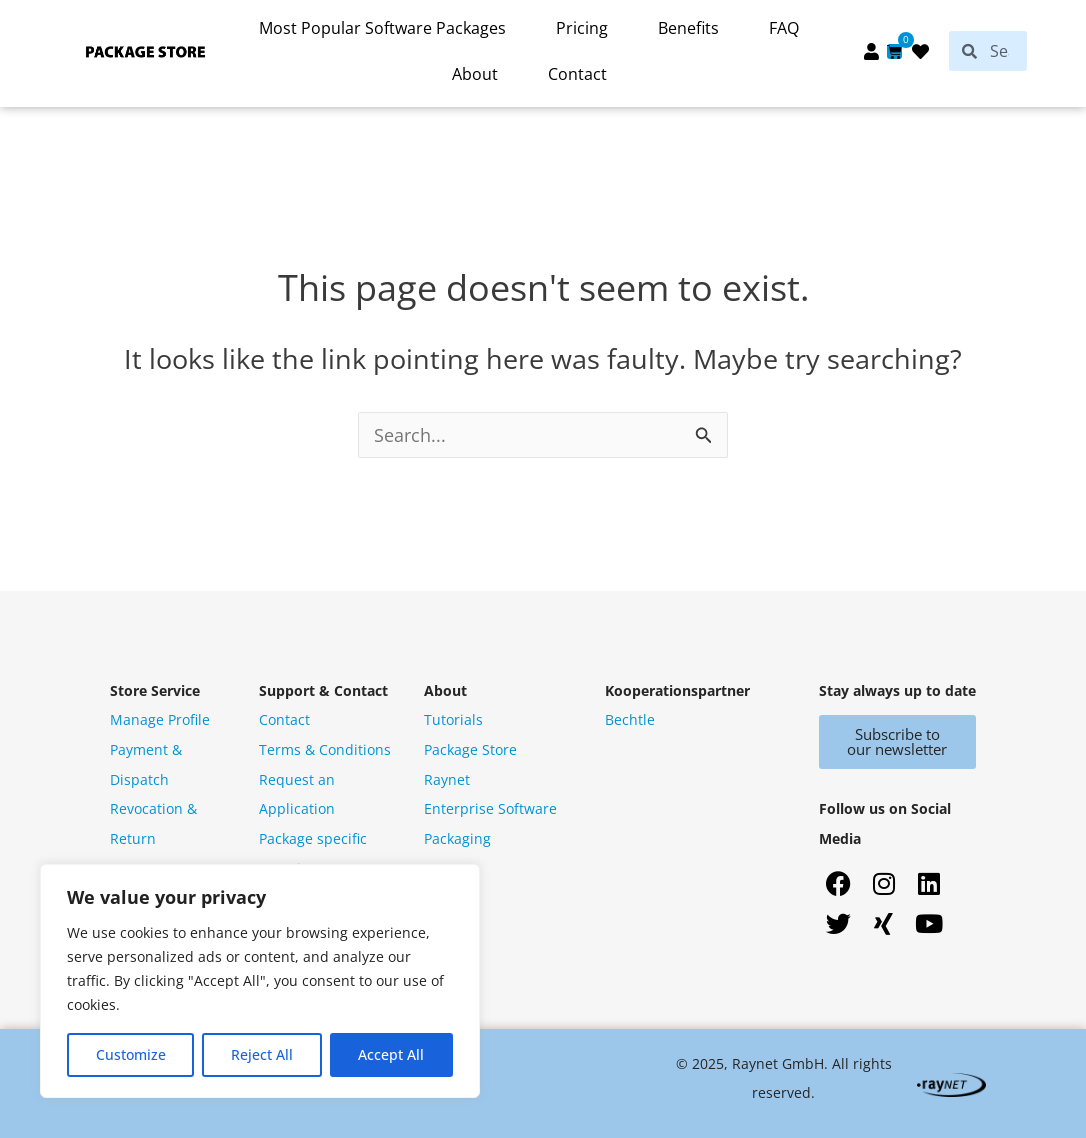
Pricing (582, 28)
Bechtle (630, 719)
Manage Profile (160, 719)
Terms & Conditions (325, 749)
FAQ (784, 28)
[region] (260, 981)
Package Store (470, 749)
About (475, 74)
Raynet (447, 779)
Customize (131, 1054)
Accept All (391, 1054)
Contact (577, 74)
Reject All (262, 1054)
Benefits (688, 28)
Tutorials (453, 719)
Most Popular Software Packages (382, 28)
